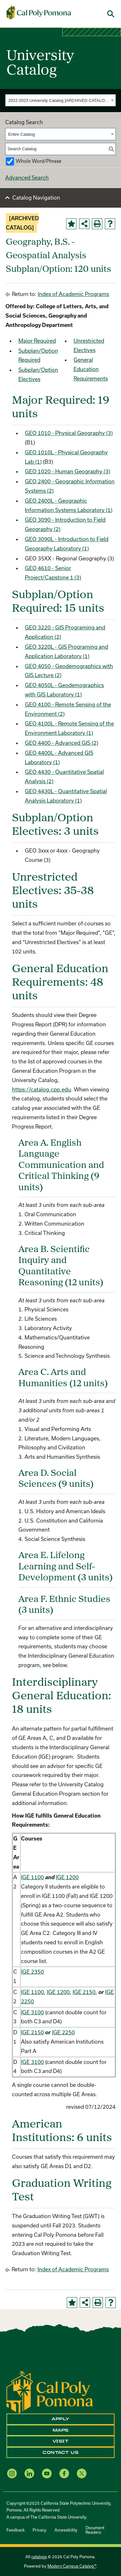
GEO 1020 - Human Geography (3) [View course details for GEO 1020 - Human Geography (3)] (67, 471)
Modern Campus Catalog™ (71, 2566)
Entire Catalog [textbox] (21, 134)
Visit (61, 2441)
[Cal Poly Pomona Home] (38, 12)
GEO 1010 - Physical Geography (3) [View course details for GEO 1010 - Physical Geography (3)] (69, 433)
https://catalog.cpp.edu (41, 1089)
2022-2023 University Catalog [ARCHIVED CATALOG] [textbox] (58, 100)
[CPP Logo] (49, 2391)
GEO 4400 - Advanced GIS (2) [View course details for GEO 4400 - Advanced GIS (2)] (61, 743)
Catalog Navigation (36, 197)
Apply (60, 2419)
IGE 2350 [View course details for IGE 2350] (32, 1972)
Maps (61, 2430)
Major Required (37, 341)
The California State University (58, 2517)
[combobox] (60, 100)
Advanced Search (27, 177)
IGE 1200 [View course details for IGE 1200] (67, 1877)
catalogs (39, 2556)
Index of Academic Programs (73, 294)
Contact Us (60, 2452)
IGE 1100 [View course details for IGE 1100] (32, 1877)
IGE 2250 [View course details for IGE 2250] (63, 2032)
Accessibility (66, 2530)
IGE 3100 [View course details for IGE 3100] (32, 2012)
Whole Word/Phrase (38, 161)
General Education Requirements (91, 369)
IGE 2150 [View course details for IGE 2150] (84, 1992)
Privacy (39, 2530)
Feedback (15, 2530)
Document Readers (95, 2529)
